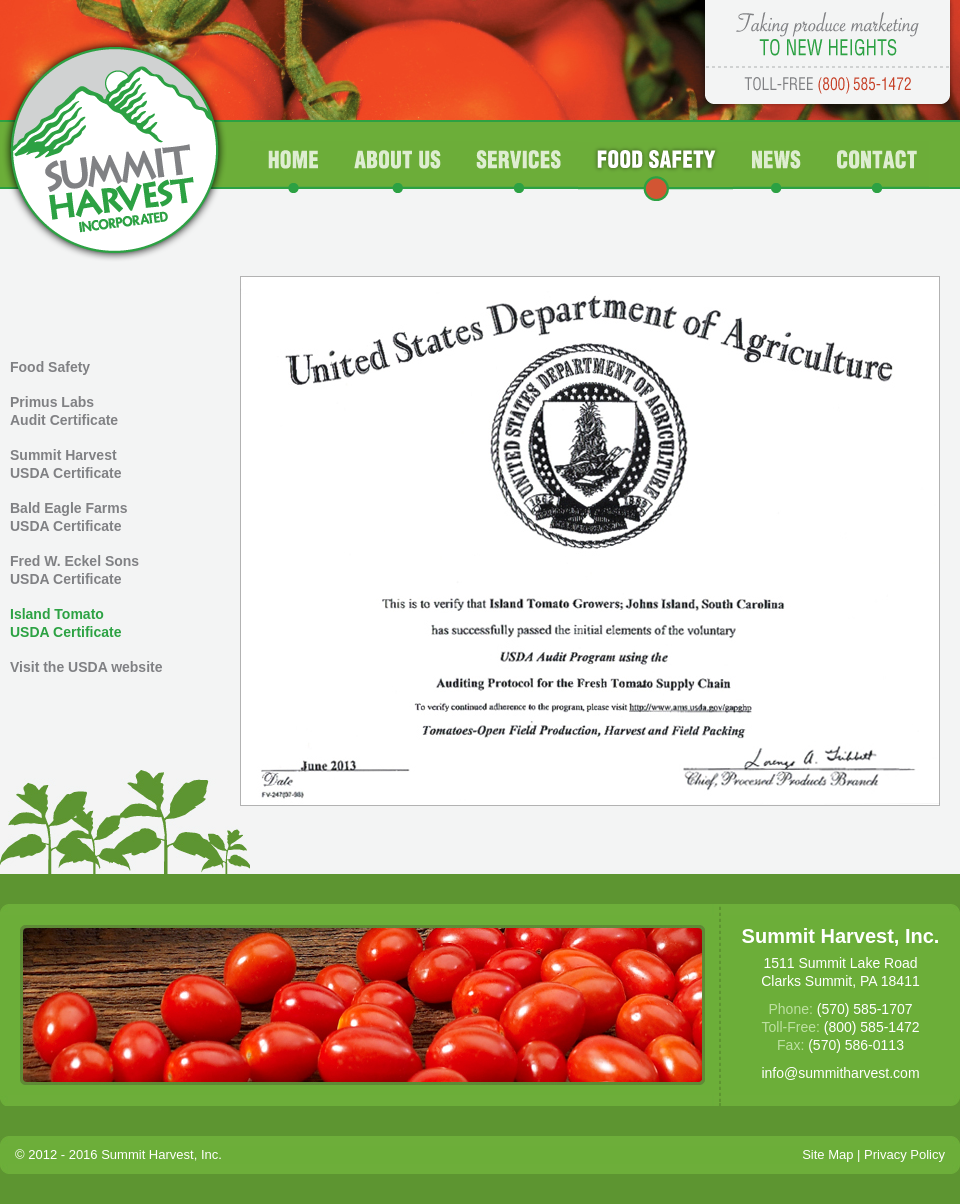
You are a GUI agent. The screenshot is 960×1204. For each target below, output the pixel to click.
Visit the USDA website (86, 667)
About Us (398, 171)
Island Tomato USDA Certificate (66, 623)
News (777, 171)
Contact (875, 171)
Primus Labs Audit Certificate (64, 411)
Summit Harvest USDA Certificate (66, 464)
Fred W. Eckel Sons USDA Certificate (74, 570)
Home (293, 171)
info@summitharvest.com (840, 1073)
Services (518, 171)
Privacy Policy (904, 1154)
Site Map (827, 1154)
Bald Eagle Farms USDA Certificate (69, 517)
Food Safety (655, 171)
